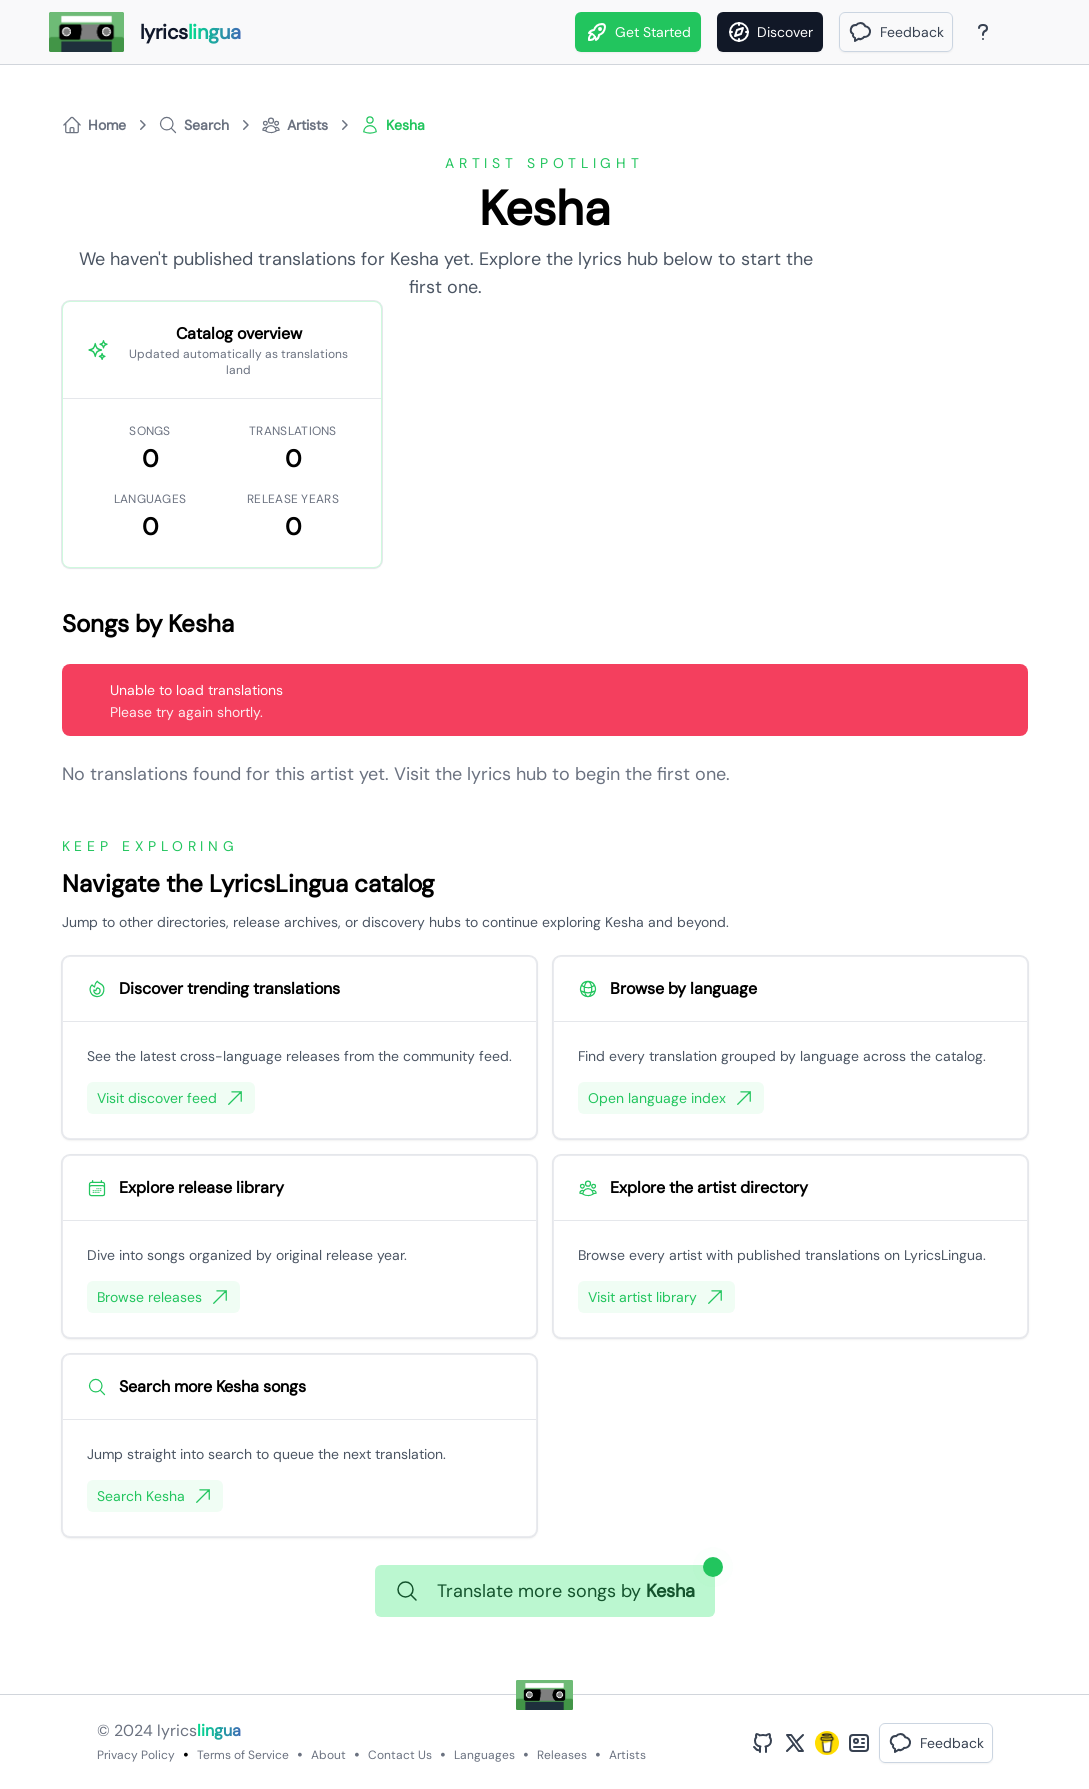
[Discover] (770, 32)
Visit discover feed (171, 1098)
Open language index (671, 1098)
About (328, 1755)
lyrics (199, 1730)
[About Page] (983, 32)
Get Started (638, 32)
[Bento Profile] (859, 1743)
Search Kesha (155, 1496)
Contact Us (400, 1755)
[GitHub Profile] (763, 1743)
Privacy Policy (136, 1755)
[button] (896, 32)
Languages (484, 1755)
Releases (562, 1755)
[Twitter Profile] (795, 1743)
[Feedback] (896, 32)
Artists (627, 1755)
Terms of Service (243, 1755)
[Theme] (1021, 32)
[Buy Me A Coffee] (827, 1743)
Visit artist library (656, 1297)
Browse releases (163, 1297)
